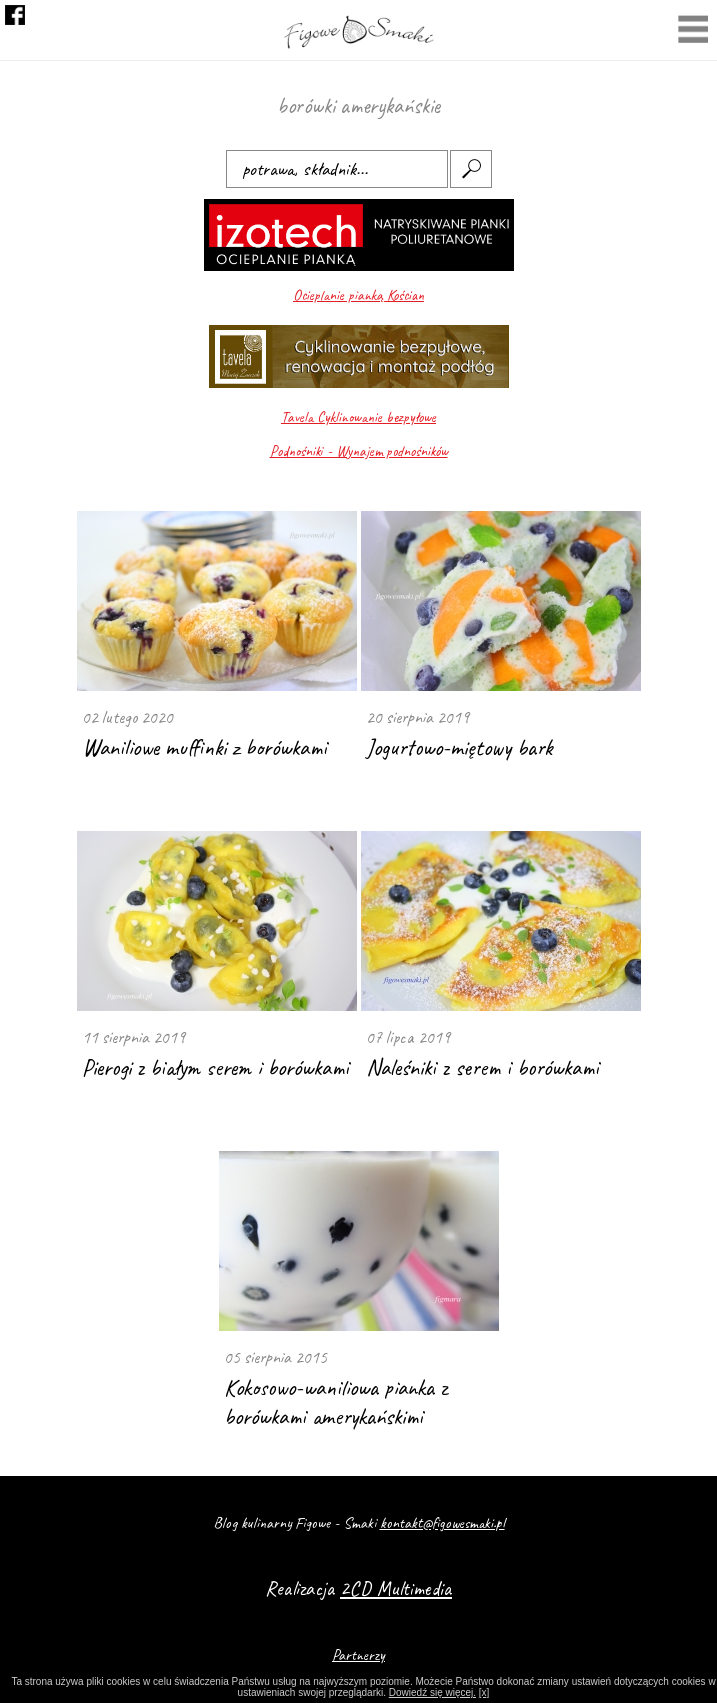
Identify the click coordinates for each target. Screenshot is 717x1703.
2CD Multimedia (396, 1588)
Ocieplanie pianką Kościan (358, 295)
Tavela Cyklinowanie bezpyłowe (358, 417)
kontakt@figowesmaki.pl (442, 1523)
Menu (693, 31)
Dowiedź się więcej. (432, 1692)
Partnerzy (358, 1655)
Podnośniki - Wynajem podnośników (359, 451)
